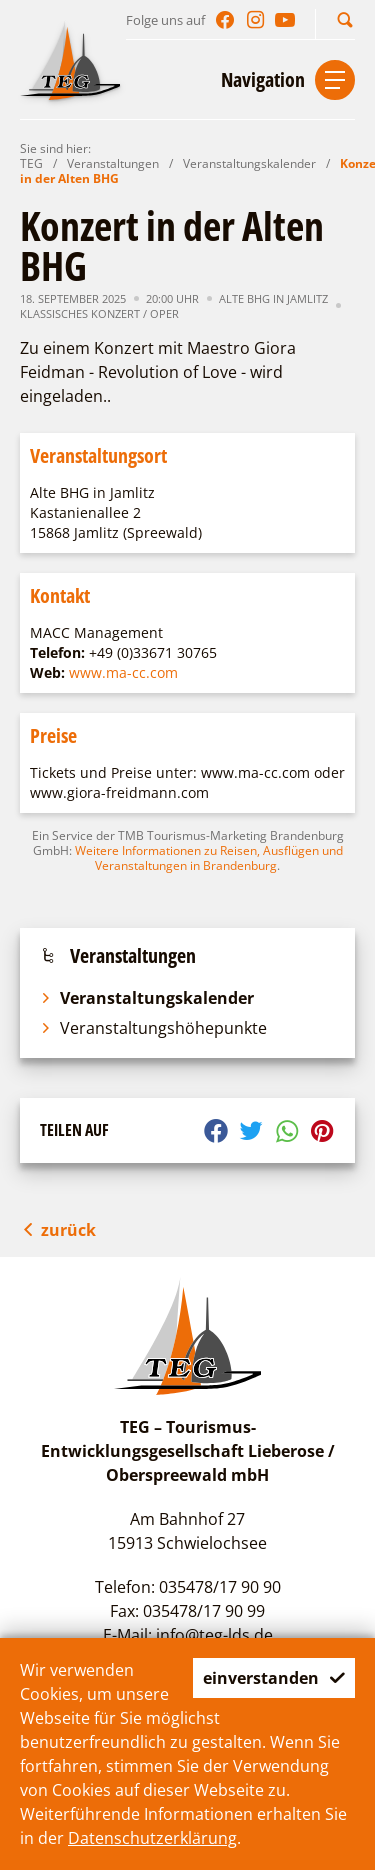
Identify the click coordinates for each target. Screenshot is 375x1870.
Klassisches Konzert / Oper (99, 313)
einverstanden (274, 1678)
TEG (31, 163)
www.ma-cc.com (123, 672)
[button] (345, 19)
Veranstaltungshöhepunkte (153, 1028)
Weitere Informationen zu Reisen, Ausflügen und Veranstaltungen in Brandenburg (209, 858)
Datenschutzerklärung (152, 1838)
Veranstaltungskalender (249, 163)
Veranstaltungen (113, 163)
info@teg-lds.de (214, 1635)
